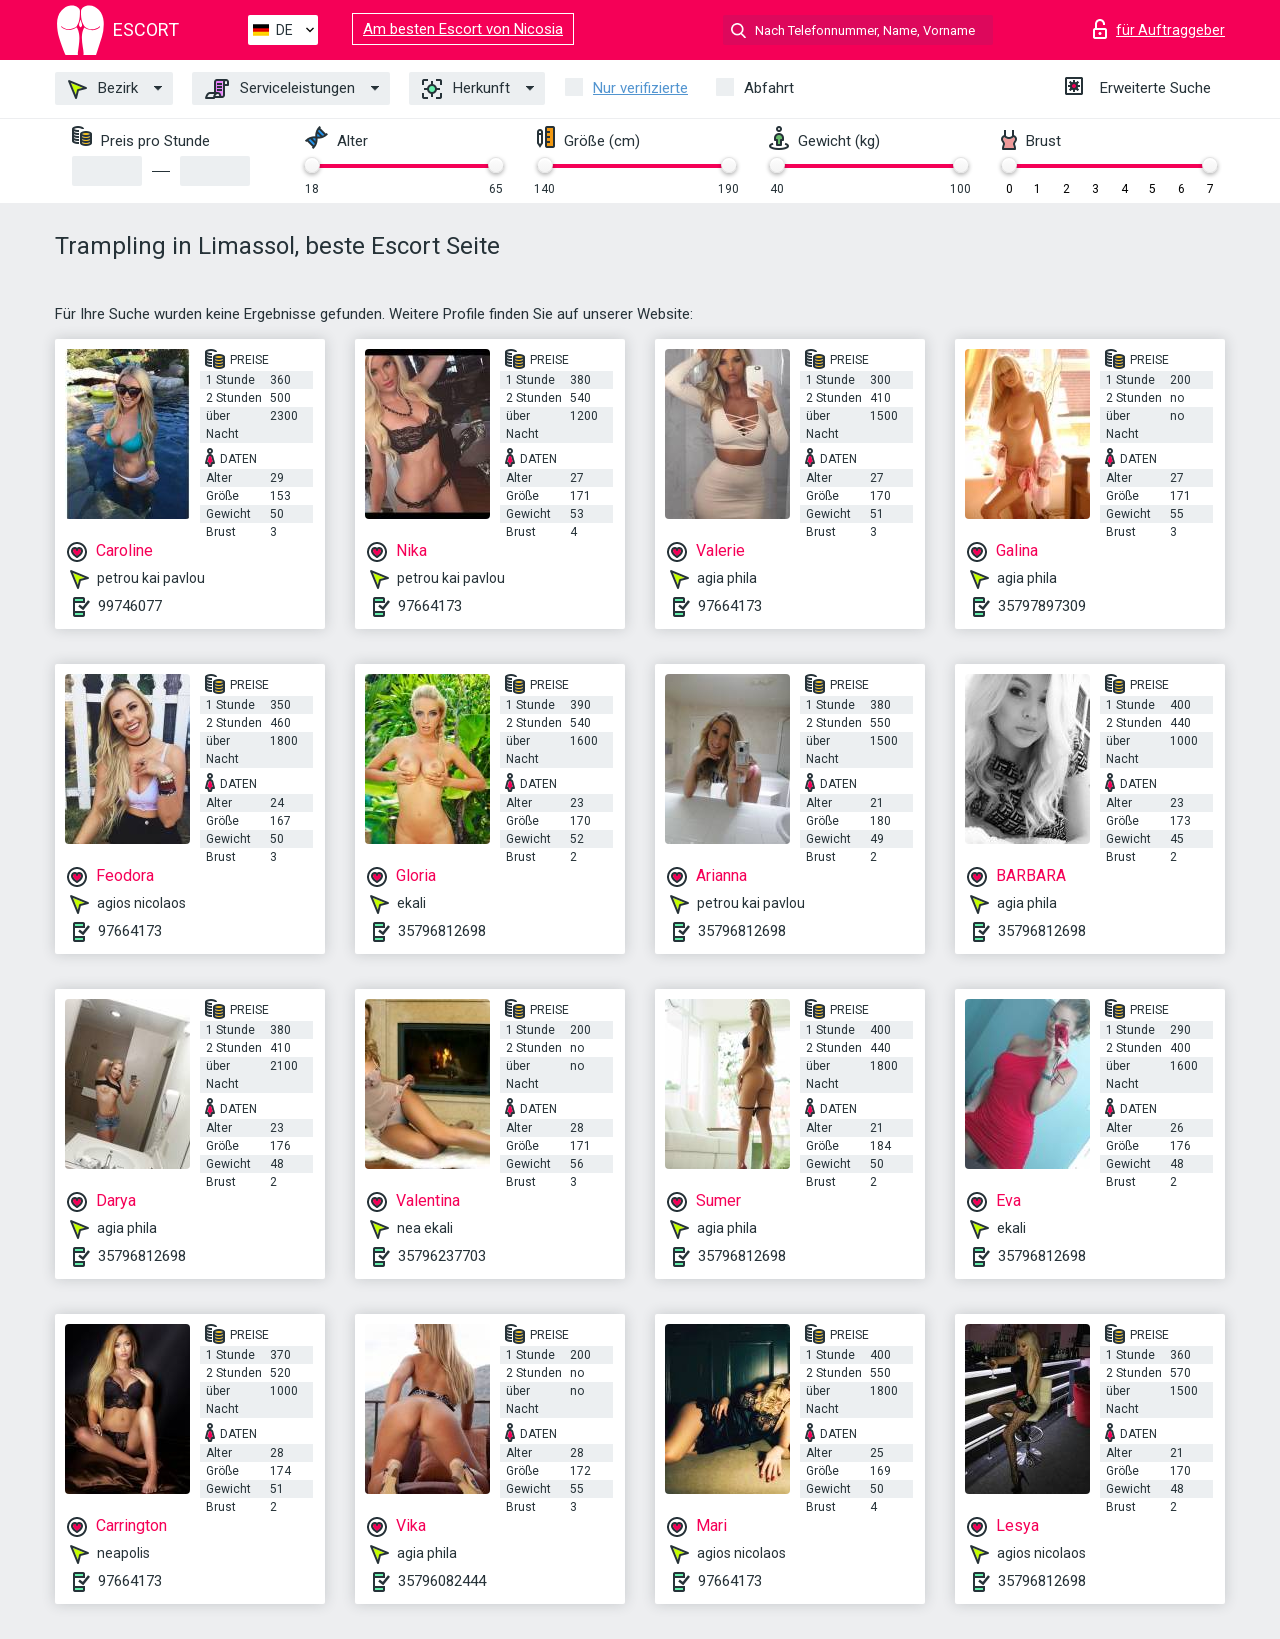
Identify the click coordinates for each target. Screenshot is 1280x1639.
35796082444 (442, 1581)
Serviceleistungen (280, 89)
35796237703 (442, 1256)
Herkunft (466, 89)
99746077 (130, 606)
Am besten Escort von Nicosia (463, 29)
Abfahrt (769, 88)
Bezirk (103, 89)
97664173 (430, 606)
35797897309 (1042, 606)
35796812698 (442, 931)
